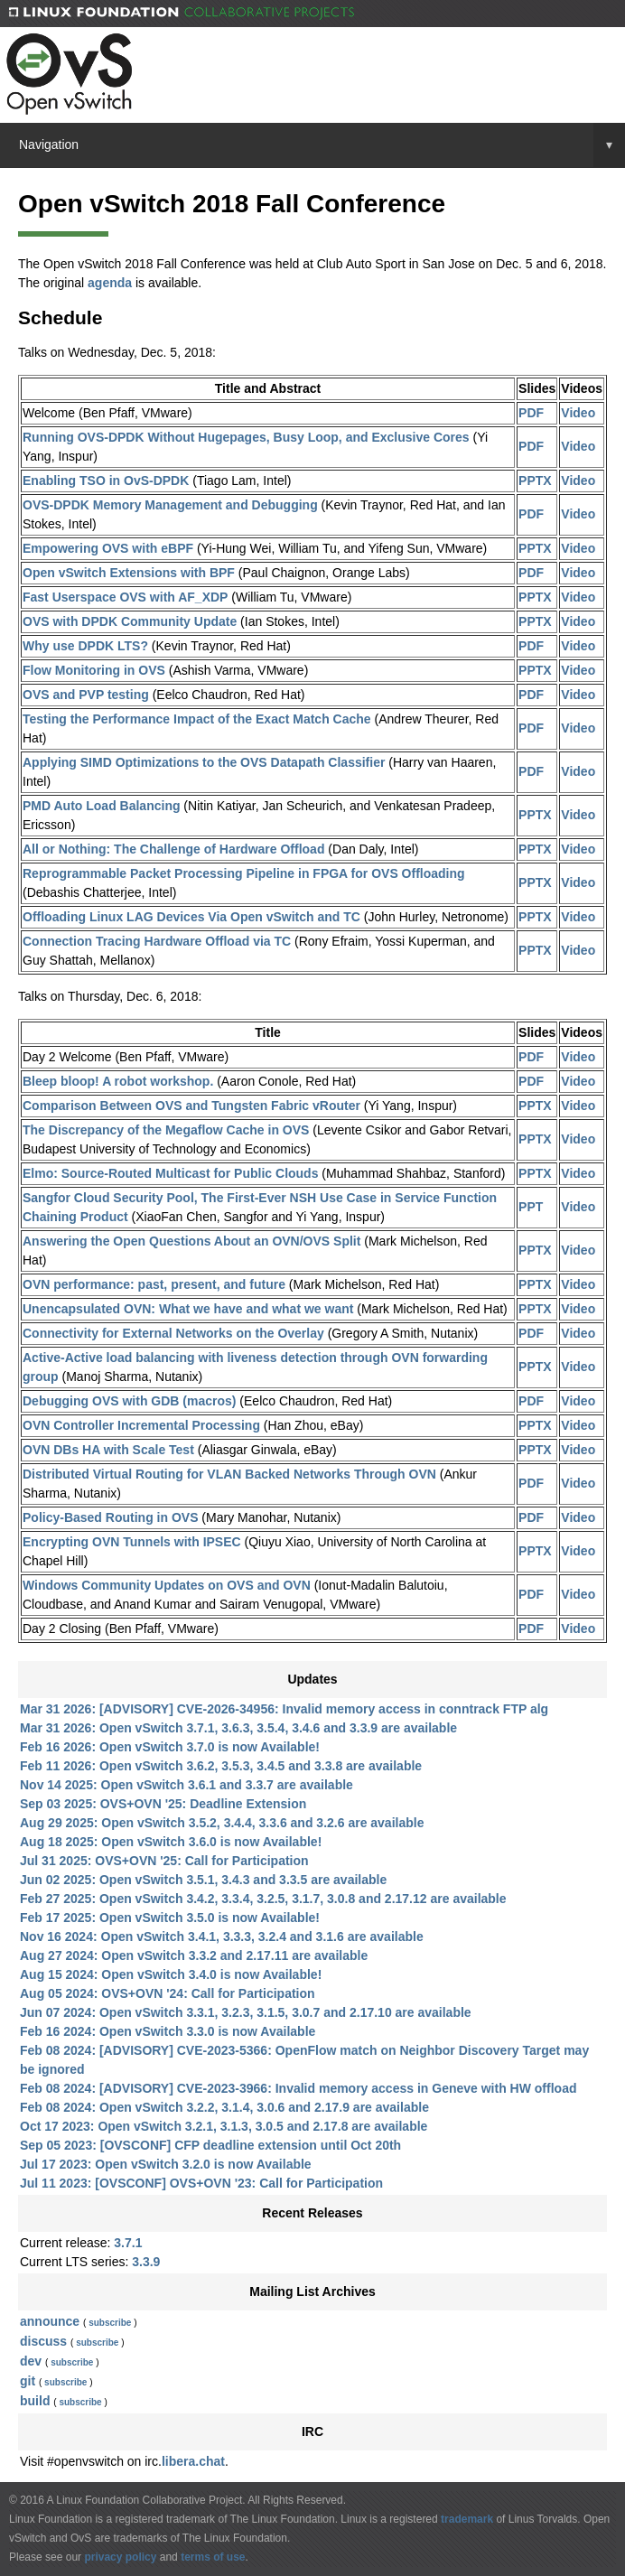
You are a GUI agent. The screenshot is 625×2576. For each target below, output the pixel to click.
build (35, 2401)
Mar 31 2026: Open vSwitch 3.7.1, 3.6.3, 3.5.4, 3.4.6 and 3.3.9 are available (238, 1728)
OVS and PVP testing (86, 694)
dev (31, 2361)
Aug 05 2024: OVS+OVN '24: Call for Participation (167, 1993)
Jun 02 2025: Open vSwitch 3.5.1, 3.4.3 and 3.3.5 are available (203, 1879)
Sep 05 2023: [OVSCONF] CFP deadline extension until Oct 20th (210, 2145)
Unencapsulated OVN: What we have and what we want (188, 1309)
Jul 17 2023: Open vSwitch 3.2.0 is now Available (166, 2164)
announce (49, 2321)
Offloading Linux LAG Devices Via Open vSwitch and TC (191, 917)
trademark (467, 2519)
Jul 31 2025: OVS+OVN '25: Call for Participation (164, 1860)
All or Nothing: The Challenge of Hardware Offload (173, 849)
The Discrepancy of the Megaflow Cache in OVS (166, 1130)
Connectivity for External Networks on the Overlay (173, 1333)
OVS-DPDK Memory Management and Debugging (170, 505)
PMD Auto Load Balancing (101, 805)
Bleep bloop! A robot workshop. (118, 1081)
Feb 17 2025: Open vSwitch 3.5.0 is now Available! (170, 1917)
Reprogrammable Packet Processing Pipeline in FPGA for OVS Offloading (244, 873)
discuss (43, 2341)
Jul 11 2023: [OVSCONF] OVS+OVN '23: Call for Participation (201, 2183)
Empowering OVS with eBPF (108, 548)
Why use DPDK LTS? (85, 646)
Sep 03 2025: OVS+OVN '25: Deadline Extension (163, 1804)
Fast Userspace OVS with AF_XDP (125, 597)
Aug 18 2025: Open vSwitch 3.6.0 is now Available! (171, 1841)
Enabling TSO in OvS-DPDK (106, 480)
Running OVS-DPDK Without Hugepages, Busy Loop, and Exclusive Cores (246, 437)
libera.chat (193, 2461)
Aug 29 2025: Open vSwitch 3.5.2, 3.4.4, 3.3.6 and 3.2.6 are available (222, 1822)
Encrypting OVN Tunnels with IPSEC (132, 1542)
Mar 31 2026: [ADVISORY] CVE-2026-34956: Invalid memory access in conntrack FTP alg (284, 1709)
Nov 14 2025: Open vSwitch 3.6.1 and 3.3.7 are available (186, 1785)
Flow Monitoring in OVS (94, 670)
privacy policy (120, 2557)
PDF (531, 413)
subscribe (110, 2323)
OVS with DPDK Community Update (130, 621)
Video (578, 413)
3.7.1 (128, 2242)
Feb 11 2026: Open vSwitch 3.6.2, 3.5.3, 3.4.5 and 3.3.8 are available (221, 1766)
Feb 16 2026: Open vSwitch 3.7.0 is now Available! (170, 1747)
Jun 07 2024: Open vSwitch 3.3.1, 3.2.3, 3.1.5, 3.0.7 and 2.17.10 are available (245, 2012)
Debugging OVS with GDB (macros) (129, 1401)
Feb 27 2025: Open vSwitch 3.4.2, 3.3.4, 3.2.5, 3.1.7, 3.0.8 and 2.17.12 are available (263, 1898)
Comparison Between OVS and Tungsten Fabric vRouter (191, 1105)
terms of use (213, 2557)
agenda (110, 282)
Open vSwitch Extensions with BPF (129, 572)
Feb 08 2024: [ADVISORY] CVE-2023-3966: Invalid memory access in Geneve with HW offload (298, 2088)
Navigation (322, 145)
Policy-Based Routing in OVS (110, 1517)
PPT (530, 1206)
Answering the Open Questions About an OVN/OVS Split (191, 1241)
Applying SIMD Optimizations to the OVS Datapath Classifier (204, 762)
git (27, 2381)
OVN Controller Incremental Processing (141, 1425)
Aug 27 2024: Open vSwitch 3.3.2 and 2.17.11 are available (194, 1955)
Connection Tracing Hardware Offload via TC (157, 941)
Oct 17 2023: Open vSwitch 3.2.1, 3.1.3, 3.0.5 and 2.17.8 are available (223, 2126)
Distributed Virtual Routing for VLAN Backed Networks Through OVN (229, 1474)
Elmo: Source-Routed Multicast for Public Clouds (170, 1173)
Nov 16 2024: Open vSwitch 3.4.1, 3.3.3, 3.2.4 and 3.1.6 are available (222, 1936)
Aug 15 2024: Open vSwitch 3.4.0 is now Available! (171, 1974)
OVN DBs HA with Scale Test (108, 1449)
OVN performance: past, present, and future (154, 1284)
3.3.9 (146, 2261)
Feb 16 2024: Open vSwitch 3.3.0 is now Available (167, 2031)
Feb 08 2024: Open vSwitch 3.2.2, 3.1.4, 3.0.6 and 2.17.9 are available (224, 2107)
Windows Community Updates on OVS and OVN (167, 1585)
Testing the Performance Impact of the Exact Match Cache (197, 719)
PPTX (535, 480)
